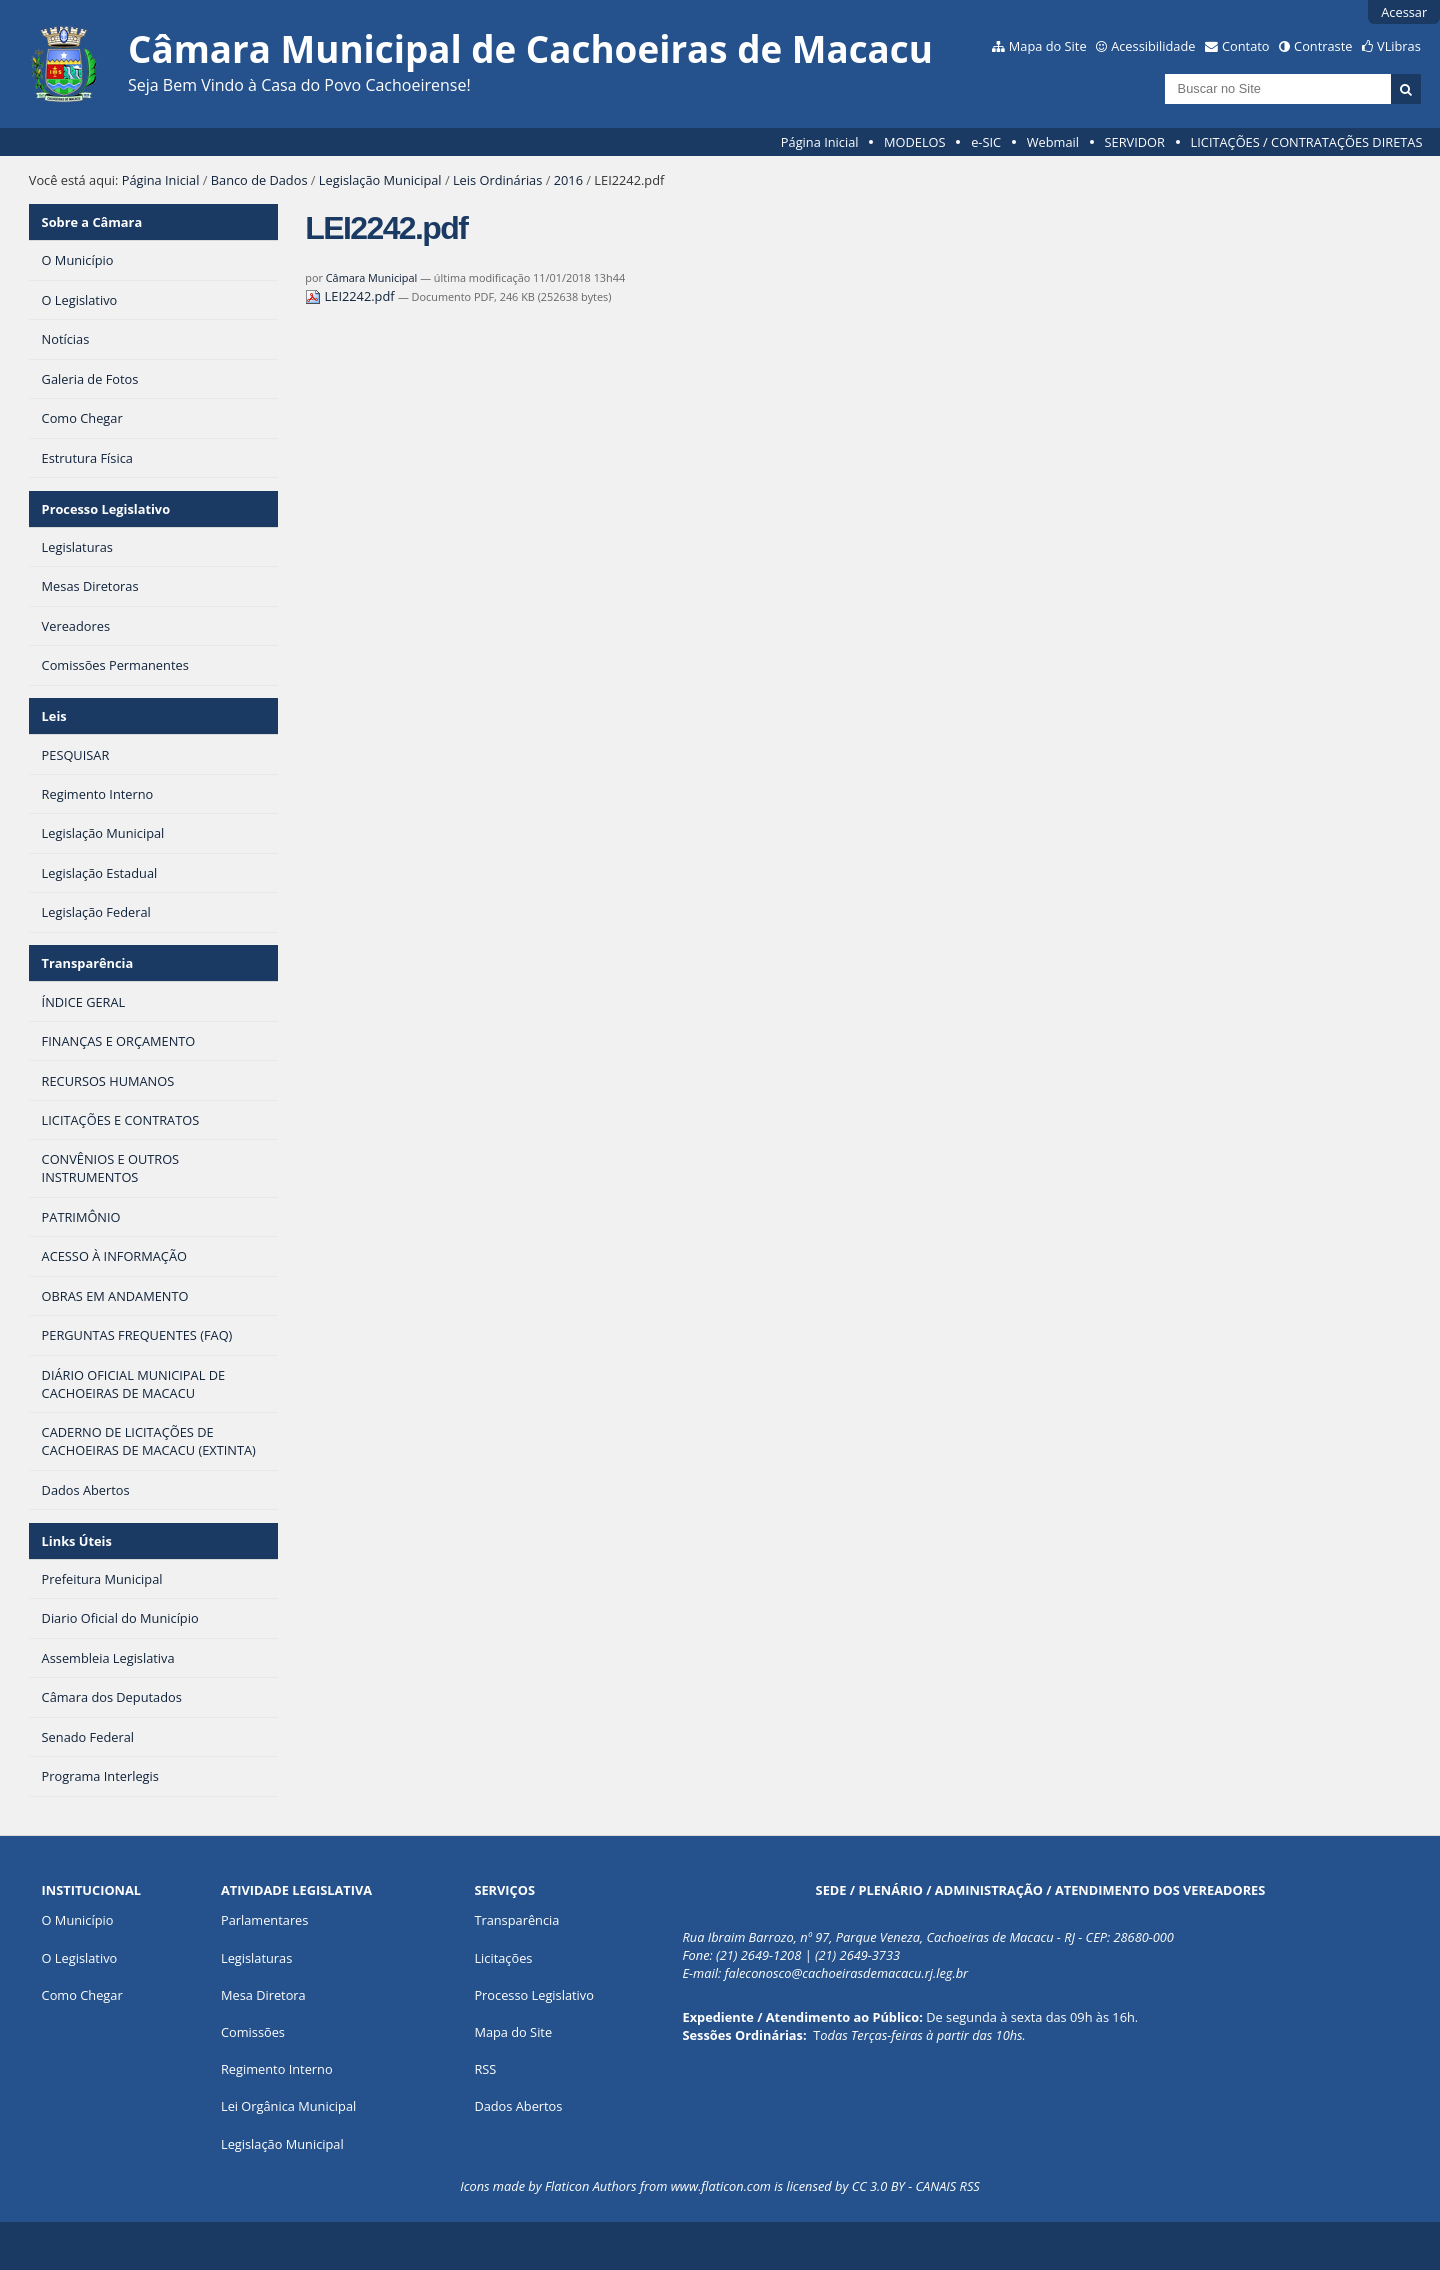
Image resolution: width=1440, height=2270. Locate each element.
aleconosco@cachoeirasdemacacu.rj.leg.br (849, 1973)
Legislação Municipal (380, 180)
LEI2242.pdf (351, 296)
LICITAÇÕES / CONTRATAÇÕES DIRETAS (1307, 142)
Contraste (1323, 46)
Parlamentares (264, 1920)
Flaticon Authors (591, 2186)
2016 (568, 180)
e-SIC (986, 142)
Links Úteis (77, 1541)
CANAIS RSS (947, 2186)
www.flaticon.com (721, 2186)
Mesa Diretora (263, 1995)
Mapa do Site (1048, 46)
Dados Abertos (518, 2106)
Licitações (503, 1958)
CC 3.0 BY (878, 2186)
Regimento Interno (277, 2069)
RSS (485, 2069)
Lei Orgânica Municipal (288, 2106)
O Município (78, 1920)
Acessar (1404, 12)
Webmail (1053, 142)
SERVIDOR (1135, 142)
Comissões (253, 2032)
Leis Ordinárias (497, 180)
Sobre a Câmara (92, 222)
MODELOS (915, 142)
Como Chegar (82, 1995)
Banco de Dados (259, 180)
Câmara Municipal (372, 277)
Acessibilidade (1153, 46)
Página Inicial (820, 142)
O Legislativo (80, 1958)
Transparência (88, 963)
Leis (54, 716)
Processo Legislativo (106, 509)
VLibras (1399, 46)
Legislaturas (256, 1958)
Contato (1246, 46)
